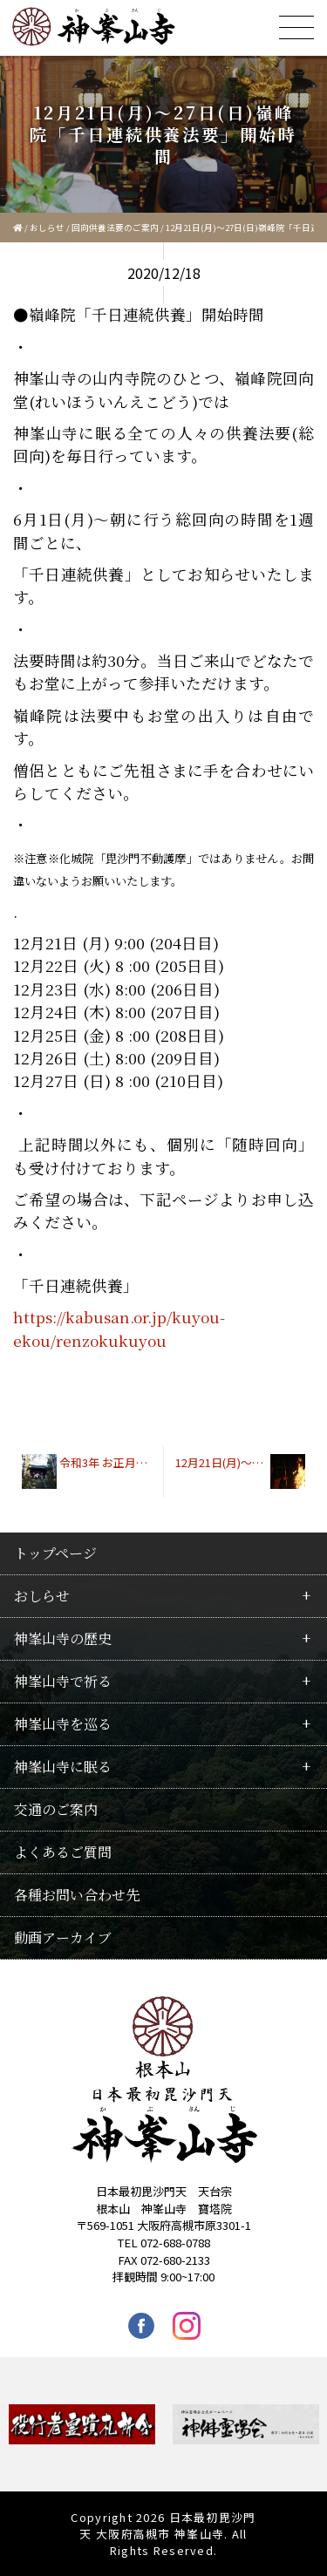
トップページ (55, 1553)
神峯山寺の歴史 (63, 1638)
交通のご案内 (56, 1809)
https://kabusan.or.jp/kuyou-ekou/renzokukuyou (119, 1328)
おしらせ (47, 227)
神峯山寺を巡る (63, 1724)
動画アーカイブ (63, 1937)
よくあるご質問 (63, 1852)
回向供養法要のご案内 (115, 227)
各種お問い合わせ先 (77, 1895)
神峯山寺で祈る (63, 1681)
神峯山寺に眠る (63, 1767)
